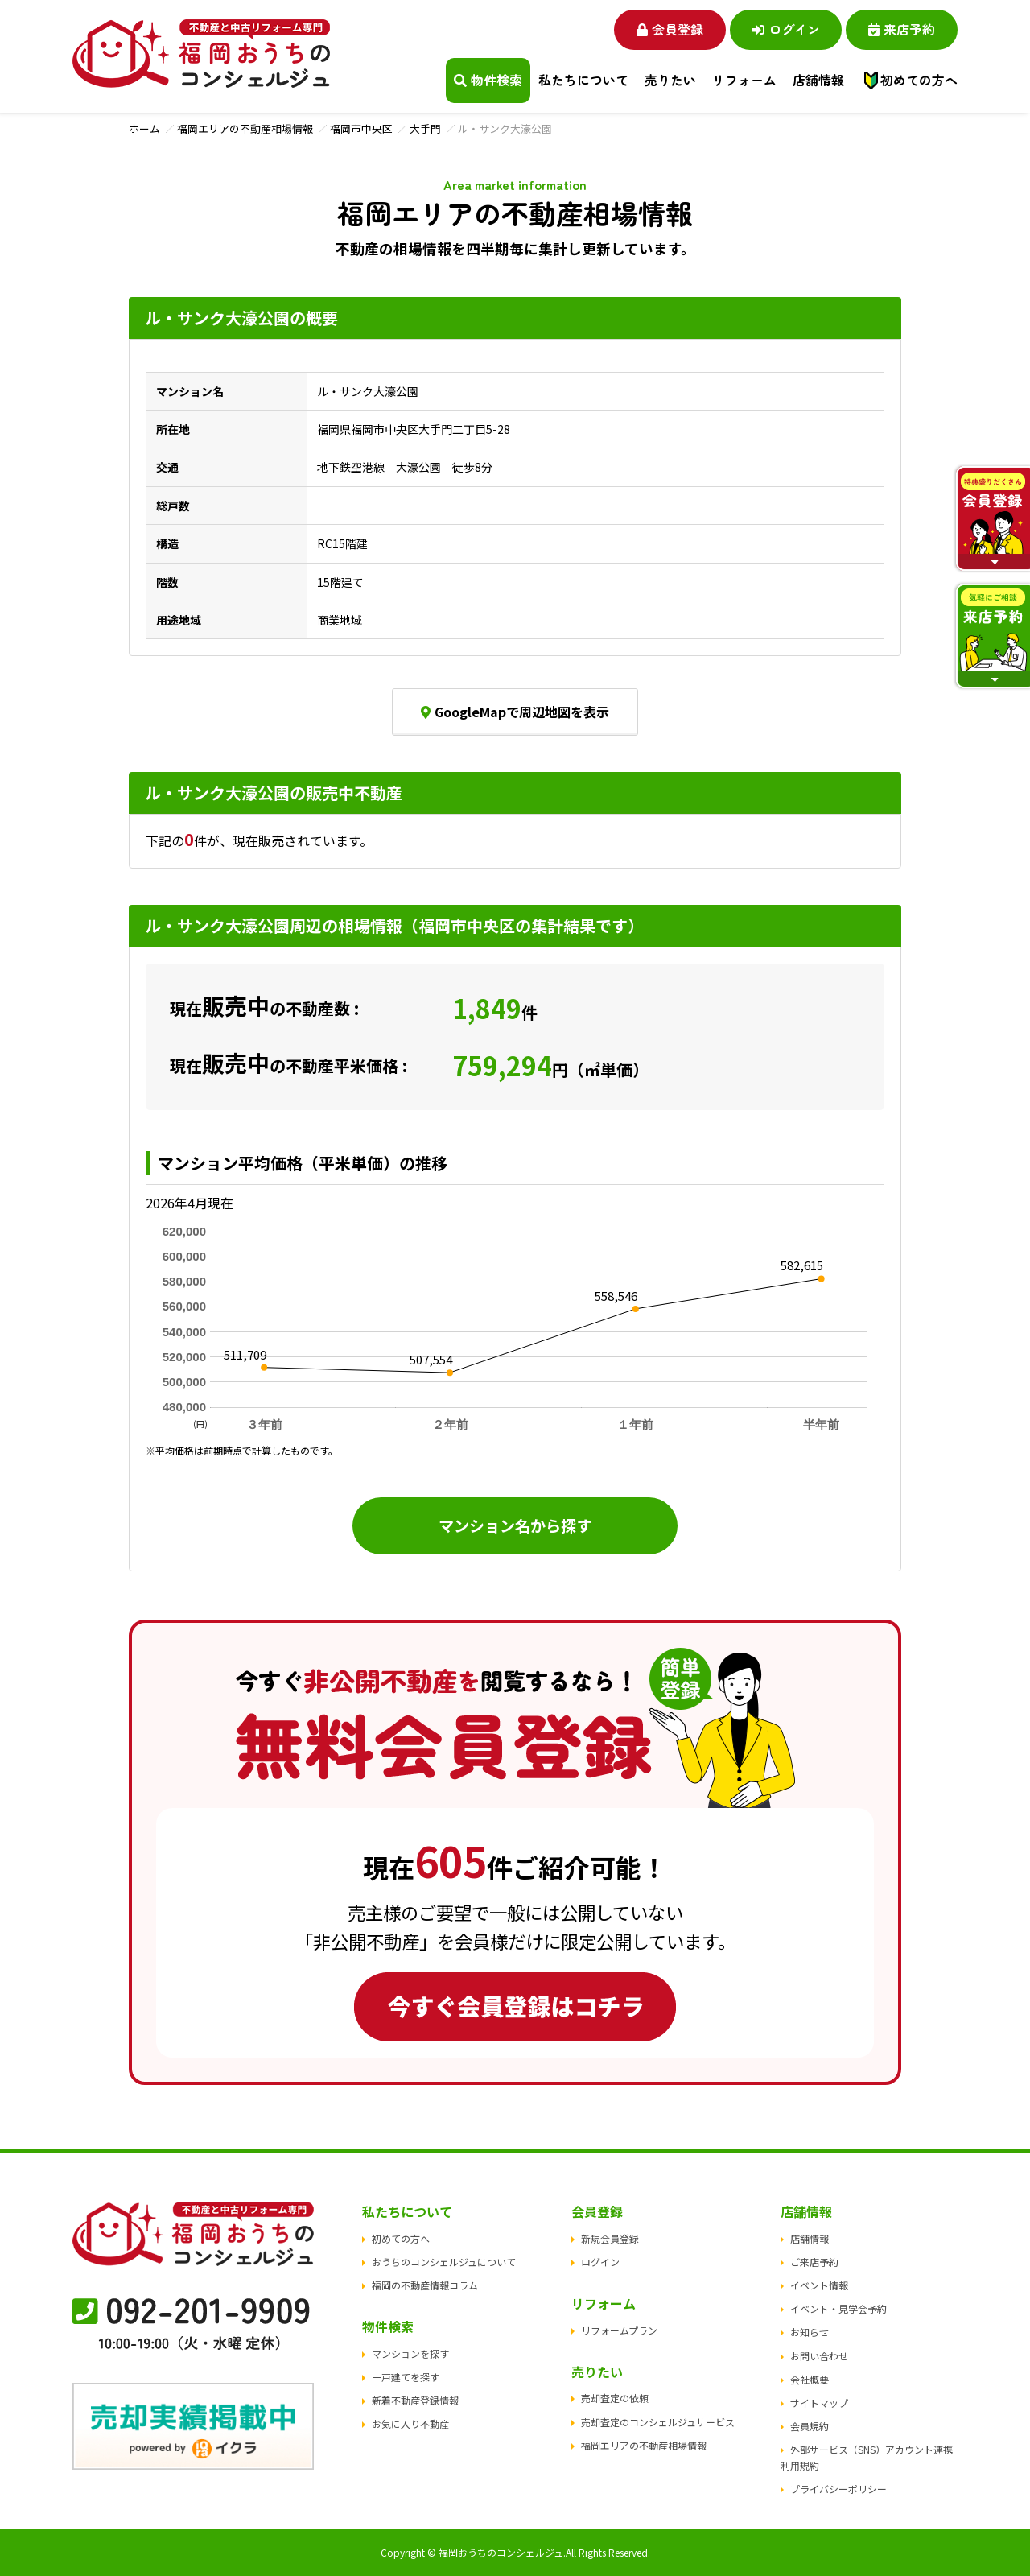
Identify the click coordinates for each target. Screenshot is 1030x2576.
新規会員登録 (610, 2238)
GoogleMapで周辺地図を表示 (515, 711)
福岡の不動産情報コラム (425, 2285)
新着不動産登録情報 (415, 2400)
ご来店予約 (814, 2261)
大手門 (425, 128)
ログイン (785, 29)
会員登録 (668, 29)
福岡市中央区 (361, 128)
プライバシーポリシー (838, 2489)
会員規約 (809, 2426)
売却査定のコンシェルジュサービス (658, 2422)
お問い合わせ (819, 2356)
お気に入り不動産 (410, 2424)
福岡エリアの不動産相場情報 (245, 128)
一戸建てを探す (405, 2377)
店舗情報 (809, 2238)
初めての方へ (919, 79)
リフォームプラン (619, 2330)
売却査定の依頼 (615, 2398)
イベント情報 (819, 2285)
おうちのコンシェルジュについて (444, 2261)
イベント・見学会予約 (838, 2308)
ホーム (144, 128)
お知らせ (809, 2332)
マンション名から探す (515, 1525)
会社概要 (809, 2379)
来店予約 (901, 29)
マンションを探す (410, 2353)
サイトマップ (819, 2402)
